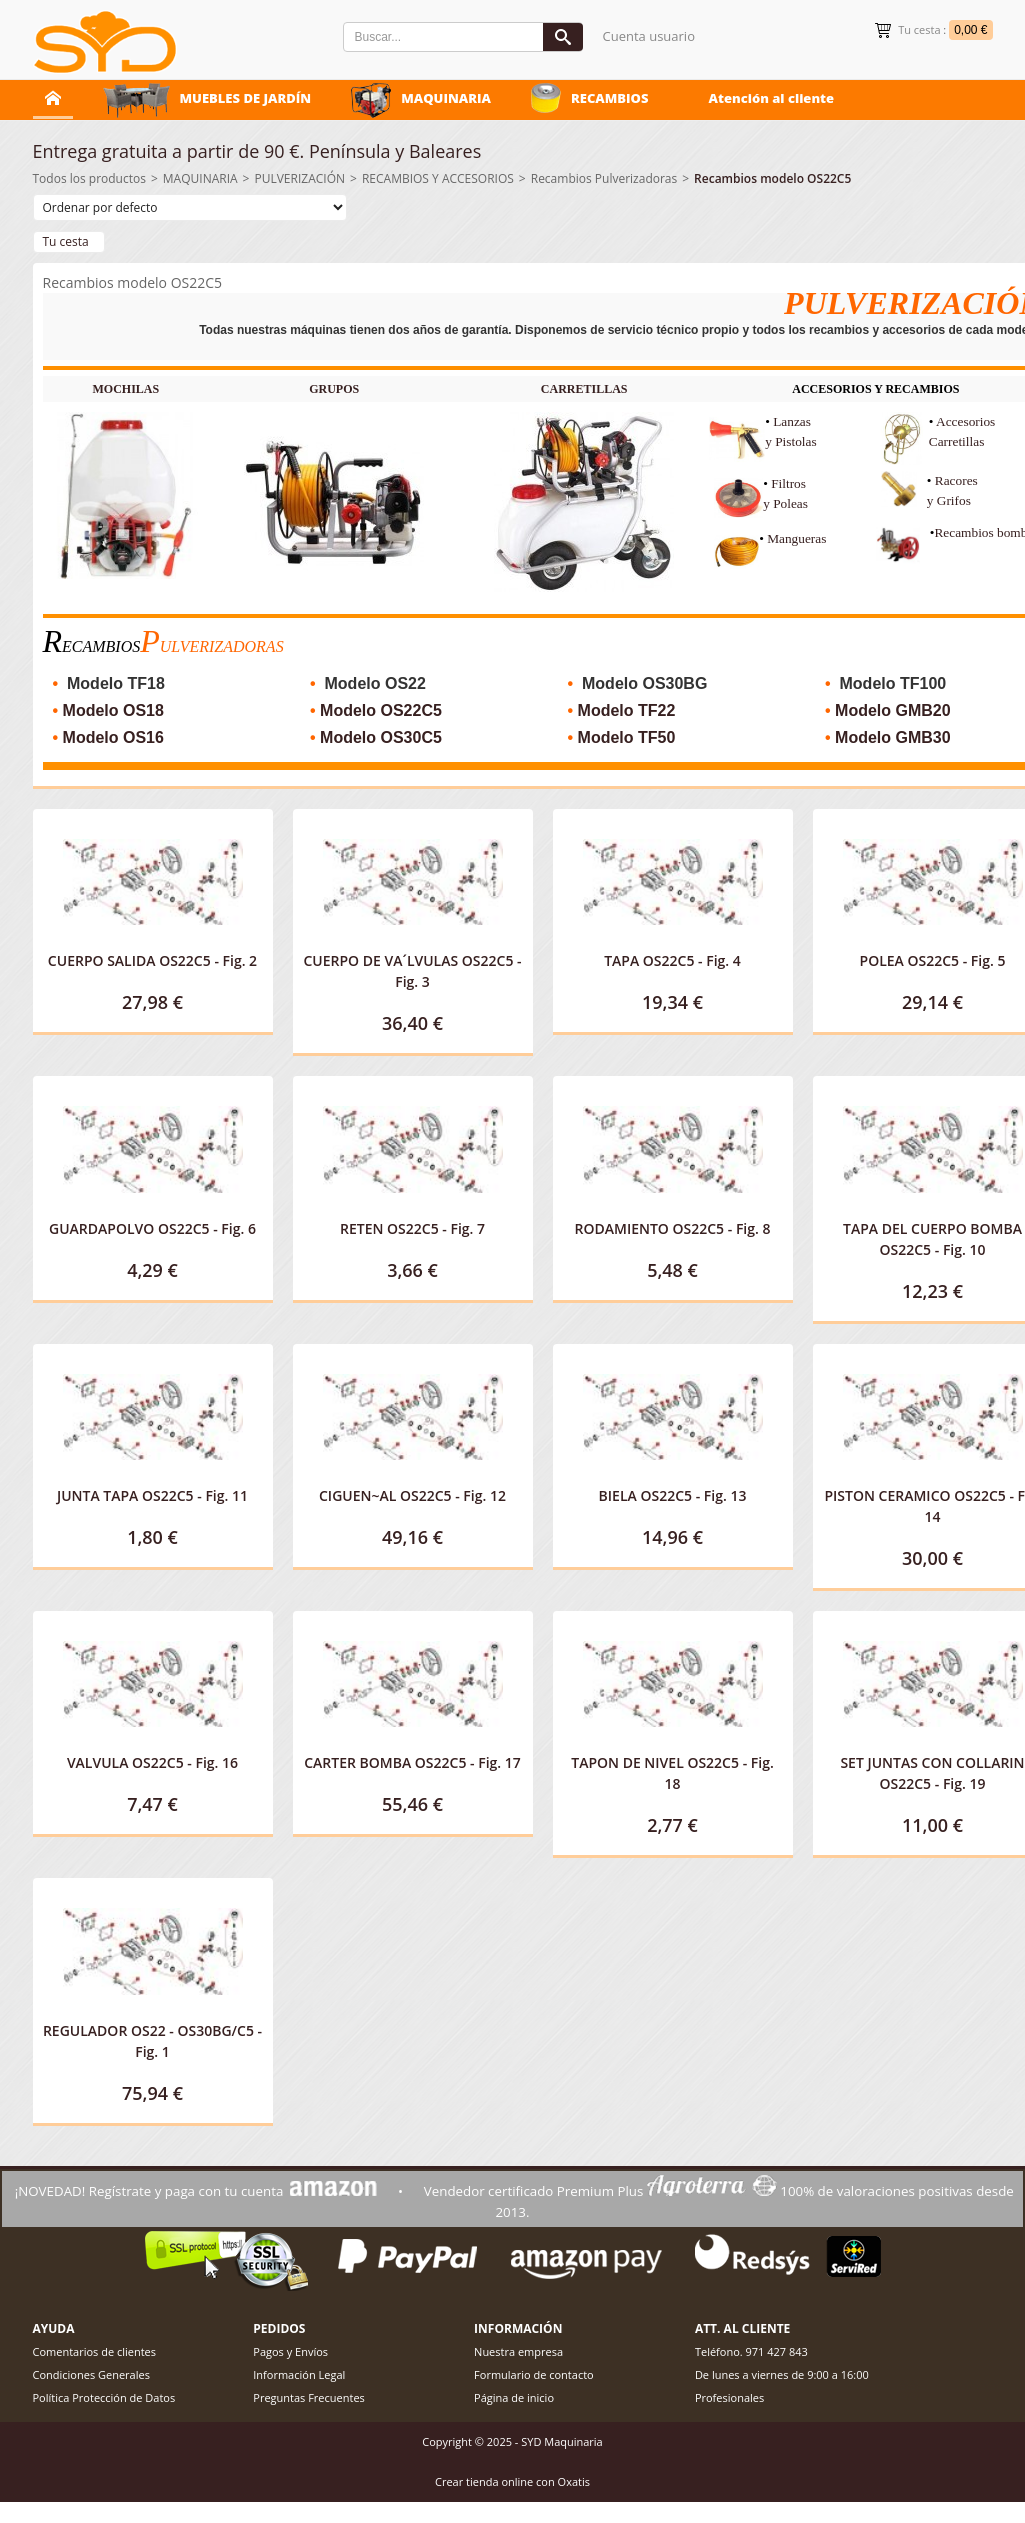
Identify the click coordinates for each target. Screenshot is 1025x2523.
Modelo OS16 (113, 737)
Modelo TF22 (627, 710)
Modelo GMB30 (893, 737)
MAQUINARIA (446, 98)
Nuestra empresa (518, 2351)
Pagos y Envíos (290, 2351)
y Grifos (949, 500)
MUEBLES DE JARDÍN (246, 98)
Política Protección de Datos (104, 2397)
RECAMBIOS (610, 98)
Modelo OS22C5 (381, 710)
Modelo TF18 (116, 683)
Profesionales (729, 2397)
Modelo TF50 (627, 737)
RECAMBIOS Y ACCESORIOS (438, 178)
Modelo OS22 (375, 683)
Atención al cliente (771, 98)
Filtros (790, 483)
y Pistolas (790, 441)
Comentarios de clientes (95, 2351)
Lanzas (792, 421)
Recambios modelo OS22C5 (772, 178)
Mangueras (796, 538)
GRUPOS (334, 389)
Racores (958, 480)
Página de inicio (514, 2397)
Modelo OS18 (113, 710)
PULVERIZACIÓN (299, 178)
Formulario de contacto (534, 2374)
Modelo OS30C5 (381, 737)
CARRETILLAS (584, 389)
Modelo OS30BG (644, 683)
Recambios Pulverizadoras (604, 178)
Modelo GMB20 (893, 710)
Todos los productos (89, 178)
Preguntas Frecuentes (309, 2397)
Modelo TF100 (893, 683)
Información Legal (299, 2374)
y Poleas (785, 503)
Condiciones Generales (91, 2374)
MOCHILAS (125, 389)
